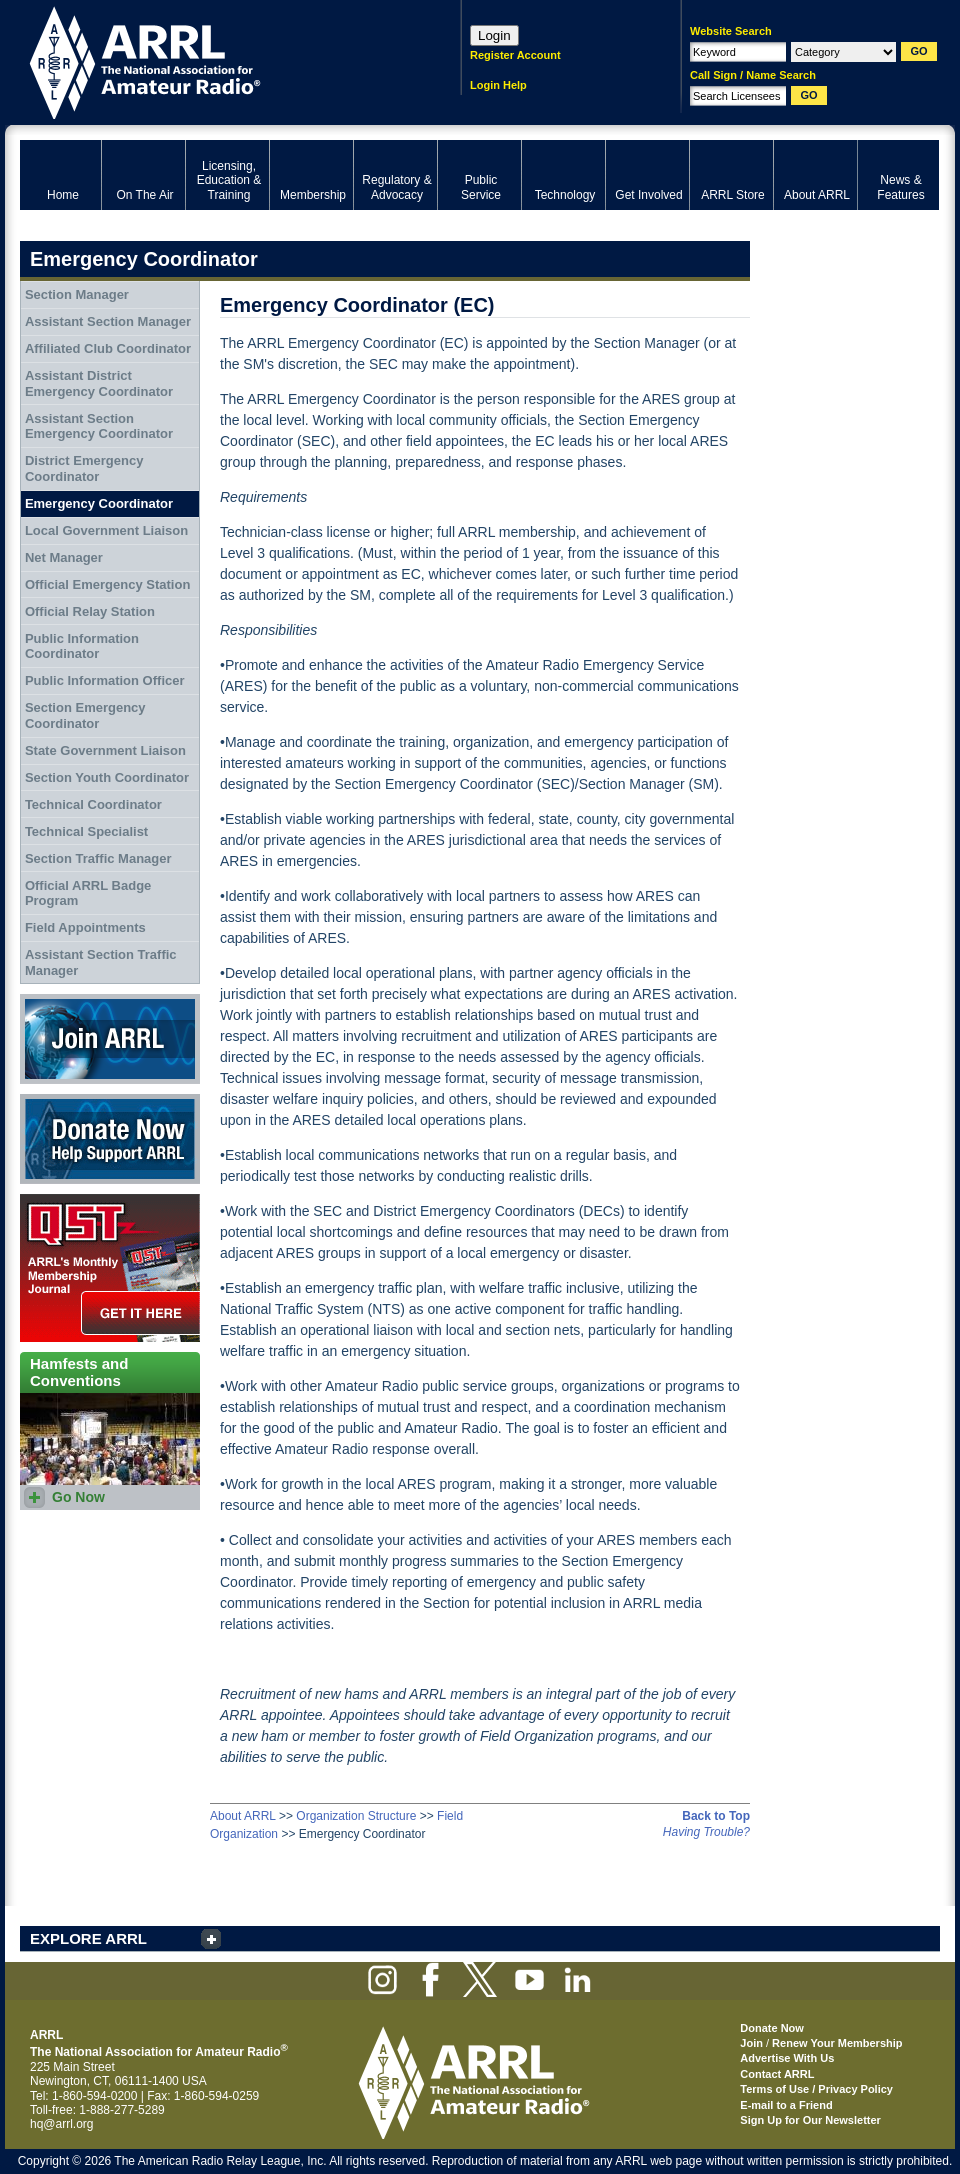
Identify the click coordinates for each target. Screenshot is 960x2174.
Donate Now (110, 1139)
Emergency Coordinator (99, 503)
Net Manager (64, 557)
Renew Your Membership (837, 2043)
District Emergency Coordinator (84, 468)
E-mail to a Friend (786, 2105)
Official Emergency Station (107, 584)
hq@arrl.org (62, 2124)
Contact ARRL (777, 2074)
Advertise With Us (787, 2058)
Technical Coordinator (93, 804)
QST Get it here (110, 1268)
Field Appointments (85, 927)
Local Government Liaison (106, 530)
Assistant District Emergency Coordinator (99, 383)
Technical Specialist (86, 831)
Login (494, 35)
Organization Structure (356, 1816)
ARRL (214, 60)
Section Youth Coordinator (107, 777)
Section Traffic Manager (98, 858)
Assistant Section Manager (108, 321)
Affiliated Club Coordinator (108, 348)
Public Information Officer (105, 680)
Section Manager (77, 294)
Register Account (515, 55)
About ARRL (243, 1816)
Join (751, 2043)
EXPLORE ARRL (88, 1938)
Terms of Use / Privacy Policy (816, 2089)
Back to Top (716, 1816)
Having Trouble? (706, 1832)
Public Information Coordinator (82, 646)
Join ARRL (110, 1039)
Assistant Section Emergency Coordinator (99, 426)
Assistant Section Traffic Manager (101, 962)
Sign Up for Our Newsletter (810, 2120)
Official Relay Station (90, 611)
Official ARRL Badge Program (88, 893)
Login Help (498, 85)
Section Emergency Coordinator (85, 715)
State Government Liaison (105, 750)
